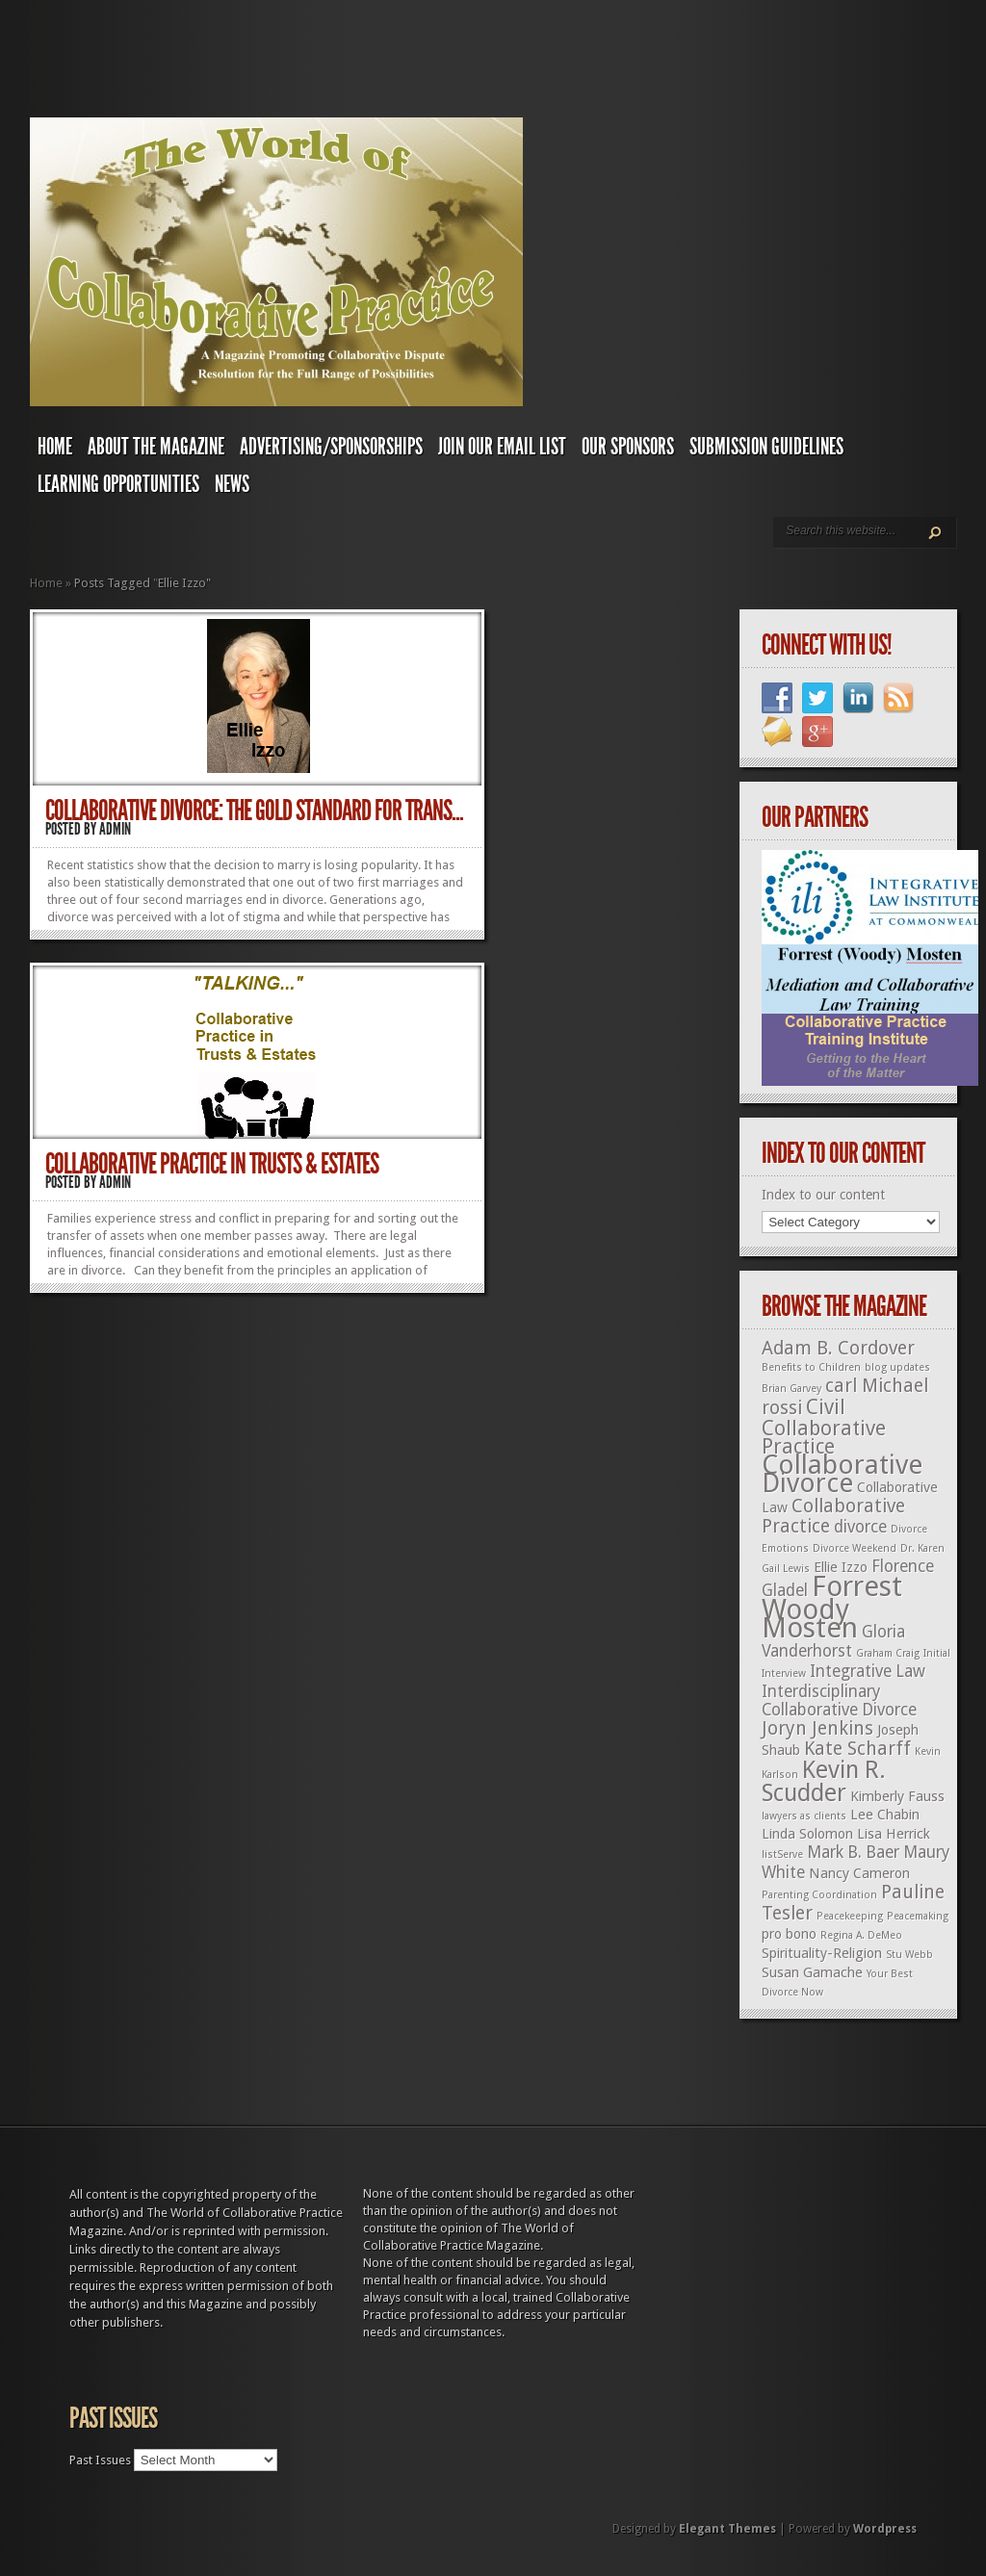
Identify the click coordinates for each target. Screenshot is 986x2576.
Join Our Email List (502, 446)
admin (115, 828)
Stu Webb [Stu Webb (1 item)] (909, 1954)
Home (55, 446)
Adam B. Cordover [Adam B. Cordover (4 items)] (838, 1348)
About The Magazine (156, 446)
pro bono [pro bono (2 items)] (789, 1934)
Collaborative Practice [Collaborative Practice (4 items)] (833, 1516)
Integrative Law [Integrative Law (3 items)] (867, 1671)
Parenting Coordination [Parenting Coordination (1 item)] (819, 1895)
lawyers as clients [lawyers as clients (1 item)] (804, 1816)
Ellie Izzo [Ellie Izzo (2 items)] (841, 1567)
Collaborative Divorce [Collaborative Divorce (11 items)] (842, 1474)
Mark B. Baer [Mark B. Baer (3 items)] (853, 1852)
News (232, 484)
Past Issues (100, 2460)
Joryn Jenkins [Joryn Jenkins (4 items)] (817, 1728)
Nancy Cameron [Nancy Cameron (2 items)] (859, 1873)
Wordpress (885, 2529)
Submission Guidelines (766, 446)
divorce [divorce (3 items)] (860, 1526)
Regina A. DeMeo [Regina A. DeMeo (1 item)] (861, 1935)
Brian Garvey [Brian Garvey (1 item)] (791, 1388)
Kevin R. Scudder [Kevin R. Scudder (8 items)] (824, 1781)
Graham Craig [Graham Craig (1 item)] (888, 1653)
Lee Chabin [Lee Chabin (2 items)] (885, 1814)
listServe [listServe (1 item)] (782, 1854)
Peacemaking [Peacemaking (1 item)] (917, 1916)
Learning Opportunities (118, 484)
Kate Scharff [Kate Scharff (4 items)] (857, 1749)
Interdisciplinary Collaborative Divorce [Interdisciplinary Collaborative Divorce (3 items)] (839, 1700)
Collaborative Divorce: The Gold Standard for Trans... (254, 810)
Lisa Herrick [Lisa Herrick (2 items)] (893, 1833)
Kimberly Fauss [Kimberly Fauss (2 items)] (897, 1796)
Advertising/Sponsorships (331, 446)
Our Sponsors (628, 446)
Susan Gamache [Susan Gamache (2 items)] (812, 1972)
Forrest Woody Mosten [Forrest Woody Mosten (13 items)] (832, 1607)
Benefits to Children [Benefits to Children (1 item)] (811, 1367)
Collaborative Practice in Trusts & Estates (211, 1163)
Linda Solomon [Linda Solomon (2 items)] (807, 1833)
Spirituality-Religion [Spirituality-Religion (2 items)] (822, 1953)
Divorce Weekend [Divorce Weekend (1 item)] (854, 1548)
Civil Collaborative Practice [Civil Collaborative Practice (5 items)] (824, 1426)
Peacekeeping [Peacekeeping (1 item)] (850, 1916)
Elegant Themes (727, 2529)
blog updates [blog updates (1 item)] (897, 1367)
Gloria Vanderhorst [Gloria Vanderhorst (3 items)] (833, 1641)
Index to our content (823, 1194)
